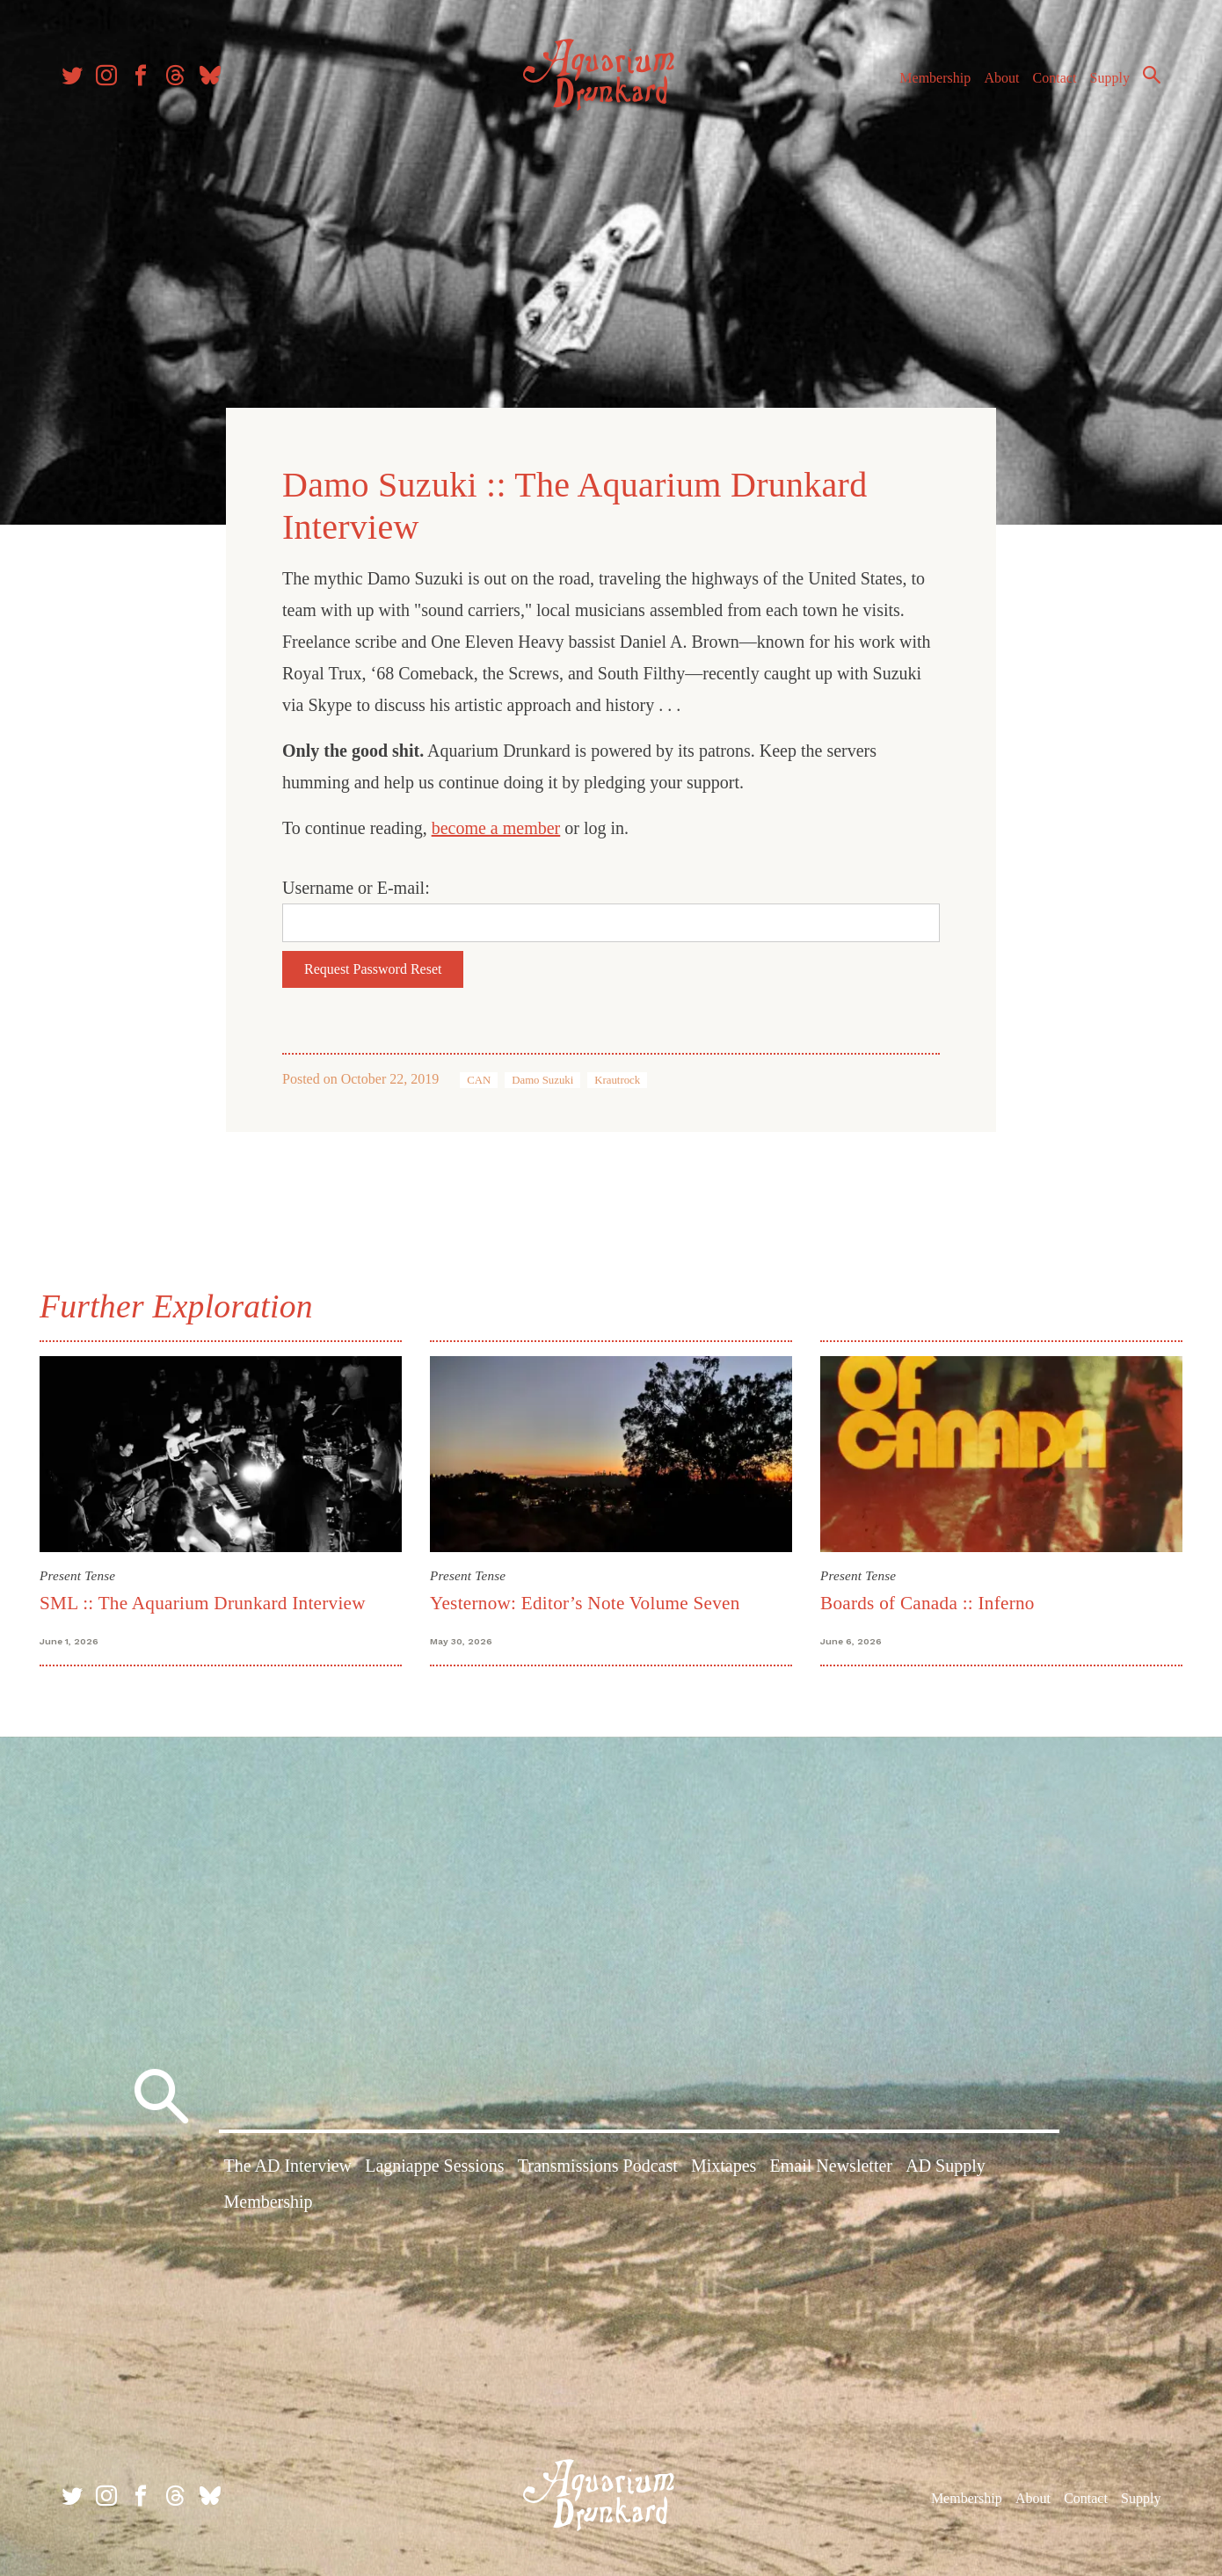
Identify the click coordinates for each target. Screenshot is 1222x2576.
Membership (935, 77)
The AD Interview (288, 2165)
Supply (1110, 77)
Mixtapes (723, 2165)
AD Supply (946, 2165)
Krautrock (617, 1080)
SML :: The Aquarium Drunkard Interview (203, 1603)
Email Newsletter (831, 2165)
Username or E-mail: (356, 887)
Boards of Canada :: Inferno (927, 1603)
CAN (479, 1080)
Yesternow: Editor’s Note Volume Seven (585, 1603)
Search (1151, 74)
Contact (1055, 77)
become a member (496, 828)
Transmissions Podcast (598, 2165)
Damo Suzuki (542, 1080)
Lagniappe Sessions (434, 2165)
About (1001, 77)
